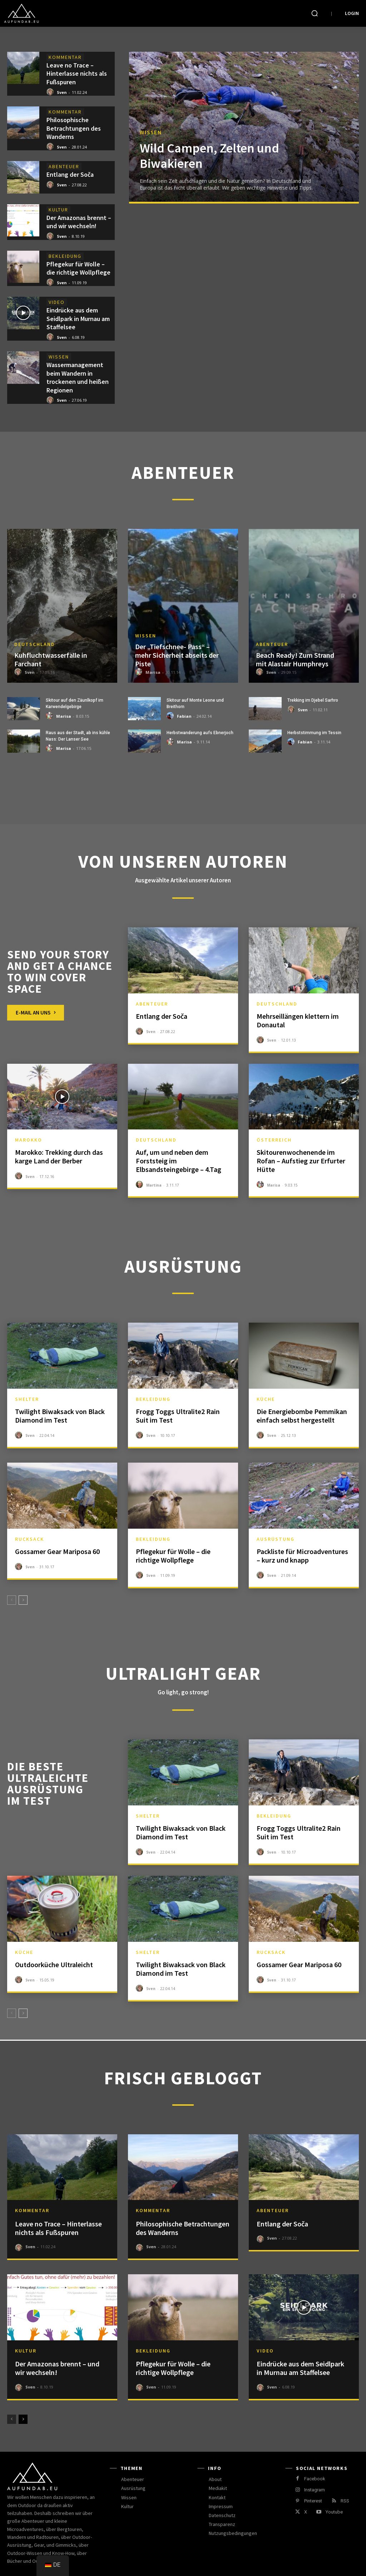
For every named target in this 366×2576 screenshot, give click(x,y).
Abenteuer (64, 166)
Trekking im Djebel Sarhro (312, 700)
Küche (266, 1399)
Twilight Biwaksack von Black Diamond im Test (60, 1415)
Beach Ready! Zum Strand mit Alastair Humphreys (295, 659)
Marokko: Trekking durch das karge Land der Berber (59, 1156)
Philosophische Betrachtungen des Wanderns (73, 128)
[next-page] (23, 1600)
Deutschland (34, 644)
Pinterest (313, 2501)
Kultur (58, 209)
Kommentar (65, 57)
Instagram (314, 2489)
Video (57, 302)
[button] (314, 13)
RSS (345, 2501)
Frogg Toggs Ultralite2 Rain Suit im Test (178, 1415)
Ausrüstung (276, 1539)
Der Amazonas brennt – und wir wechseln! (78, 222)
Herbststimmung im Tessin (314, 732)
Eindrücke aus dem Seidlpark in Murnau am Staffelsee (78, 318)
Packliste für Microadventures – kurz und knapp (302, 1555)
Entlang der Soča (70, 174)
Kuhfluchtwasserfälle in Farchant (50, 659)
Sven (62, 92)
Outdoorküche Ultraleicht (54, 1964)
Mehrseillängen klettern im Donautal (298, 1020)
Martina (154, 1185)
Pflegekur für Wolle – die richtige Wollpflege (78, 268)
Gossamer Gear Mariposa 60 (57, 1551)
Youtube (334, 2512)
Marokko (28, 1139)
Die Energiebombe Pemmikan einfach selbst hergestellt (302, 1415)
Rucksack (29, 1539)
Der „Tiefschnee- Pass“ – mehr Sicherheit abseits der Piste (177, 655)
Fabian (184, 716)
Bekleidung (65, 256)
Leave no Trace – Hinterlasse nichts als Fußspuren (76, 73)
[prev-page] (11, 1600)
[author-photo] (51, 92)
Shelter (27, 1399)
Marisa (152, 672)
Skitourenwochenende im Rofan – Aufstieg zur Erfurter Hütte (301, 1161)
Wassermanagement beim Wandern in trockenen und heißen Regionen (77, 377)
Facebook (314, 2478)
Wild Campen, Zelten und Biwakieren (209, 155)
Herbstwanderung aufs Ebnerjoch (200, 732)
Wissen (59, 357)
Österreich (274, 1139)
